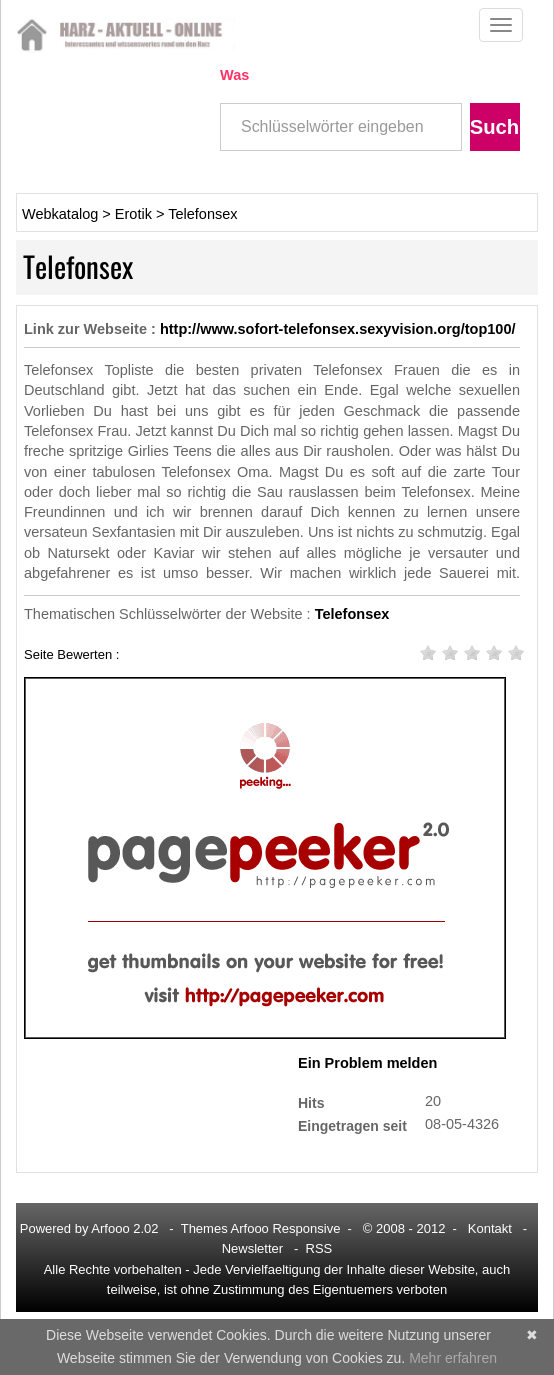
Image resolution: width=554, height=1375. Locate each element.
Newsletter (252, 1248)
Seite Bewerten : (71, 654)
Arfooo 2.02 (124, 1228)
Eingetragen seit (352, 1125)
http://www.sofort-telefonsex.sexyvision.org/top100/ (338, 329)
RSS (319, 1248)
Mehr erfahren (453, 1358)
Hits (311, 1102)
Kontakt (490, 1228)
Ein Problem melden (367, 1063)
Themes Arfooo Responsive (261, 1228)
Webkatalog (60, 214)
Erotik (133, 214)
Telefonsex (202, 214)
